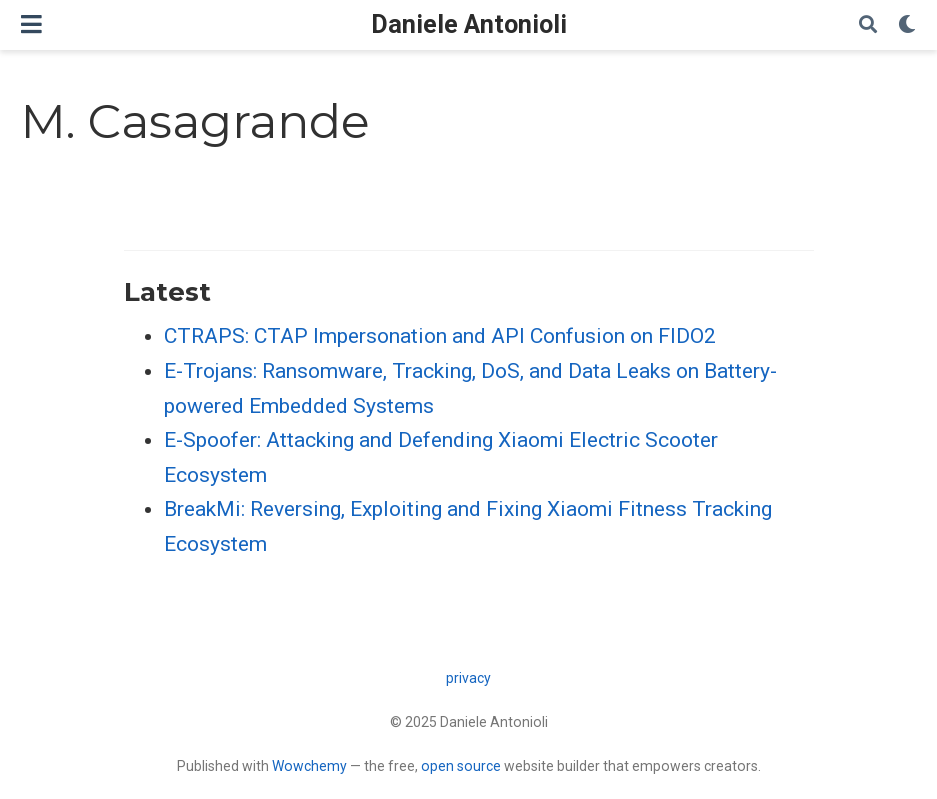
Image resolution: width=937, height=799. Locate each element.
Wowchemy (309, 766)
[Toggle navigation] (31, 24)
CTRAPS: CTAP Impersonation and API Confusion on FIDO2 (440, 336)
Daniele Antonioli (469, 24)
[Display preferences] (907, 25)
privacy (468, 678)
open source (461, 766)
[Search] (868, 25)
